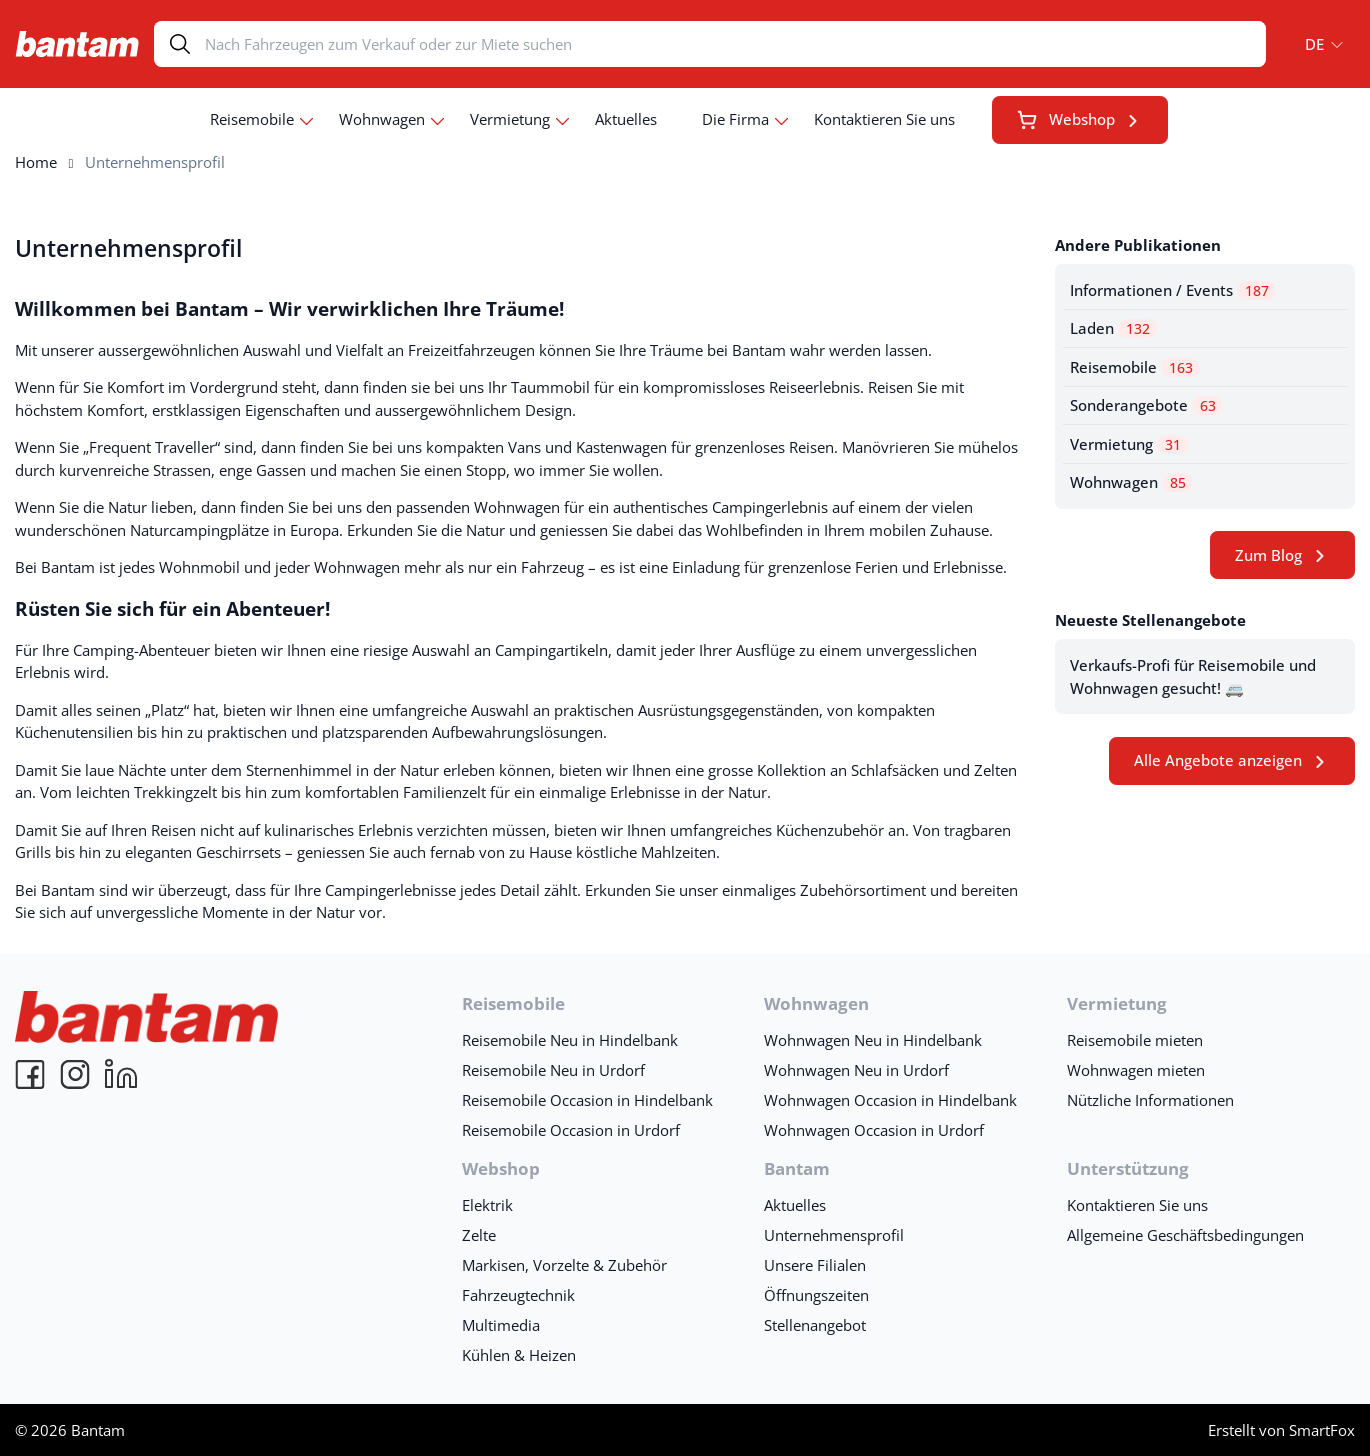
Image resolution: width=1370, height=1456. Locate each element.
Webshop (1066, 119)
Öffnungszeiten (816, 1295)
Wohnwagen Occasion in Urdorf (874, 1130)
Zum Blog (1268, 555)
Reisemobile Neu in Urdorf (553, 1070)
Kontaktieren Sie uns (884, 119)
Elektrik (487, 1205)
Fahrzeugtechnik (518, 1295)
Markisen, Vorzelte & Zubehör (564, 1265)
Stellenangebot (815, 1325)
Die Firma (735, 119)
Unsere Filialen (815, 1265)
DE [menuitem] (1314, 44)
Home (36, 162)
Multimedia (501, 1325)
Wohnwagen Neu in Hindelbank (873, 1040)
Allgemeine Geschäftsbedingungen (1185, 1235)
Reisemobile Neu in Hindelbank (570, 1040)
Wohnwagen (382, 119)
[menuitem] (1318, 44)
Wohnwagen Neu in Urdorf (856, 1070)
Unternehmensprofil (128, 248)
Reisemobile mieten (1135, 1040)
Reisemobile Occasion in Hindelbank (587, 1100)
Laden (1113, 328)
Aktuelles (626, 119)
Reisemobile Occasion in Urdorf (571, 1130)
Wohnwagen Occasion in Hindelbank (890, 1100)
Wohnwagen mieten (1136, 1070)
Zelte (479, 1235)
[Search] (735, 44)
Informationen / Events (1173, 290)
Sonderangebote (1146, 405)
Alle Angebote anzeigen (1218, 760)
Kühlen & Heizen (519, 1355)
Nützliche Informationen (1150, 1100)
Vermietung (510, 119)
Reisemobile (252, 119)
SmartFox (1322, 1430)
